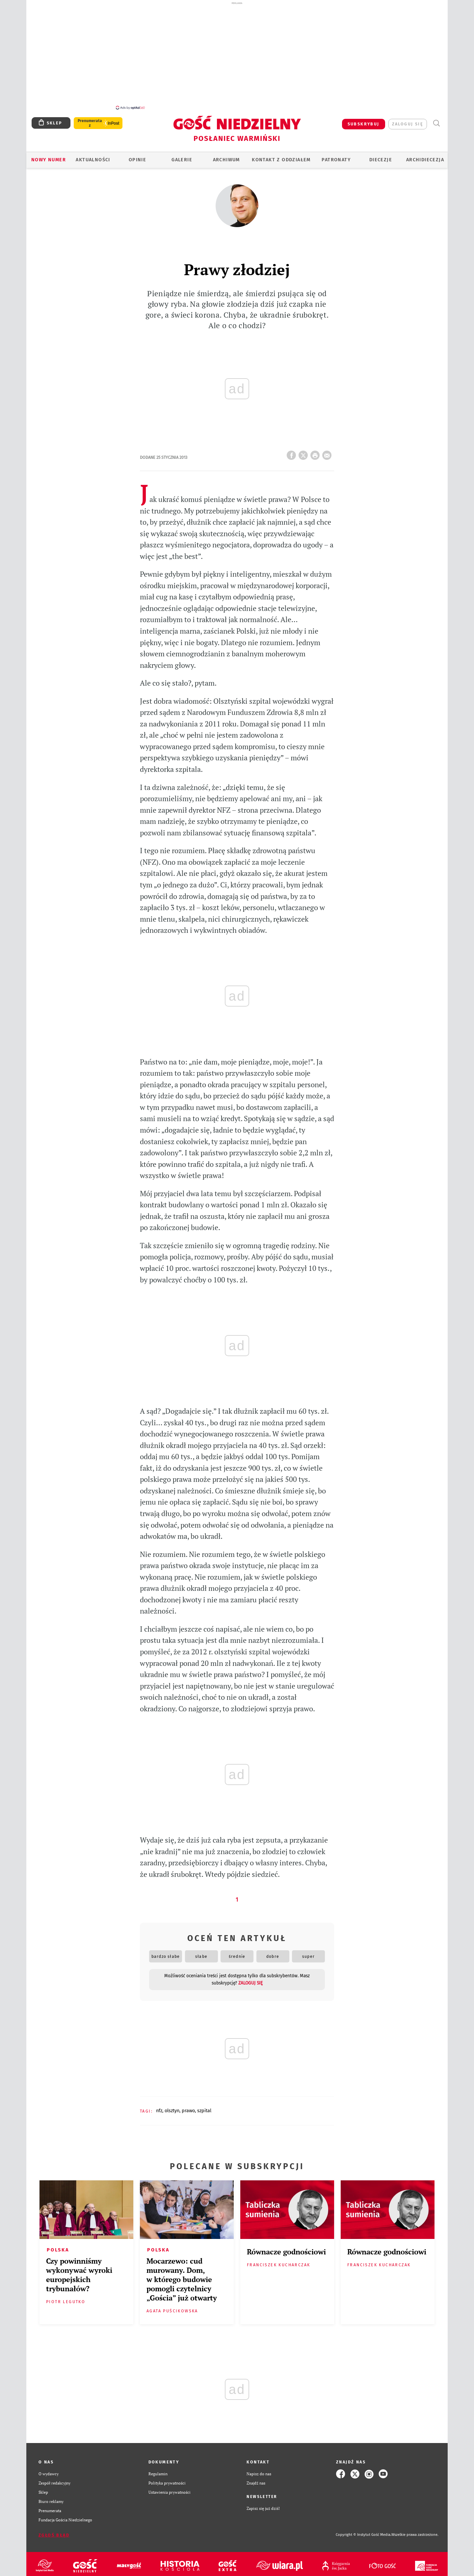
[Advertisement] (237, 55)
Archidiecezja (425, 156)
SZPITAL (204, 2107)
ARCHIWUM (226, 156)
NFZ (159, 2107)
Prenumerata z (90, 119)
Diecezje (380, 156)
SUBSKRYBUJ (364, 120)
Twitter (304, 449)
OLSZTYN (172, 2107)
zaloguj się (407, 120)
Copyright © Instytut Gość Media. (363, 2531)
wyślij (328, 449)
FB (293, 449)
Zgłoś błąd (54, 2531)
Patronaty (336, 156)
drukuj (316, 449)
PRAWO (188, 2107)
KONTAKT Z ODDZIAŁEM (281, 156)
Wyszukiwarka (436, 120)
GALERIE (181, 156)
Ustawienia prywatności (169, 2488)
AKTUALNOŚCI (93, 156)
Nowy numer (48, 156)
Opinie (137, 156)
